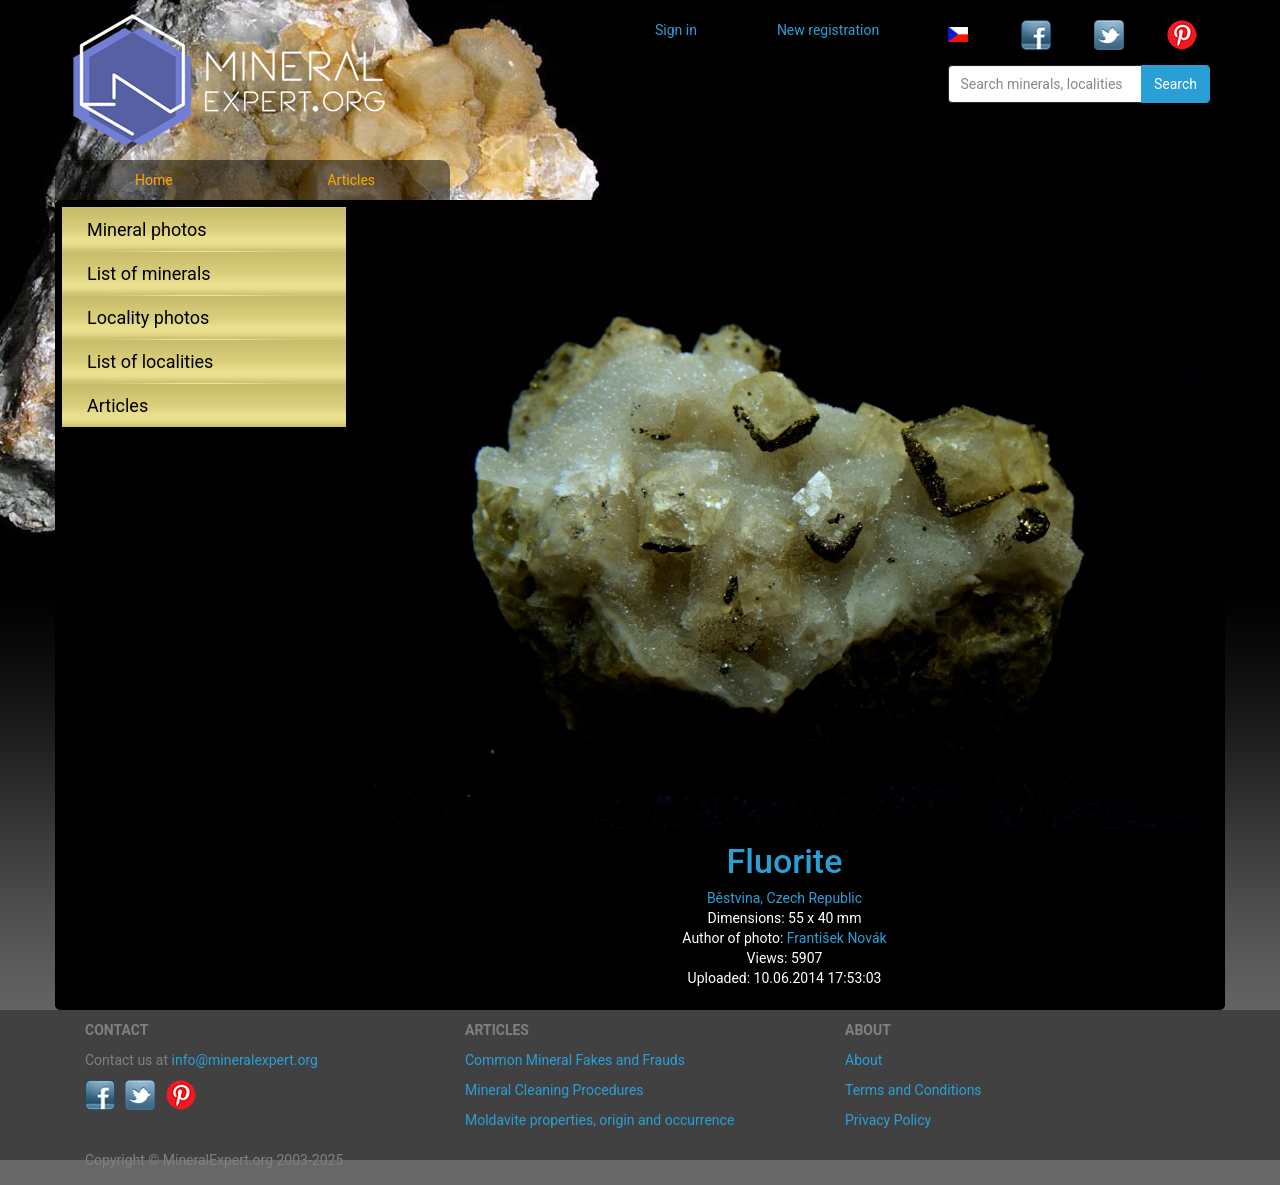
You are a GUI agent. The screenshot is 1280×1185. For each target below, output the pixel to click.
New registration (828, 30)
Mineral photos (147, 229)
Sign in (676, 30)
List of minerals (149, 273)
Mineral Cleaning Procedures (554, 1090)
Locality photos (148, 317)
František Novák (837, 938)
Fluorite (785, 861)
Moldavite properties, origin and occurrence (599, 1120)
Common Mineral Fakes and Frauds (575, 1060)
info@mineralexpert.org (245, 1060)
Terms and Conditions (913, 1090)
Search (1175, 84)
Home (154, 180)
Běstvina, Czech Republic (784, 898)
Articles (351, 180)
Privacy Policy (888, 1120)
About (863, 1060)
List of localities (150, 361)
